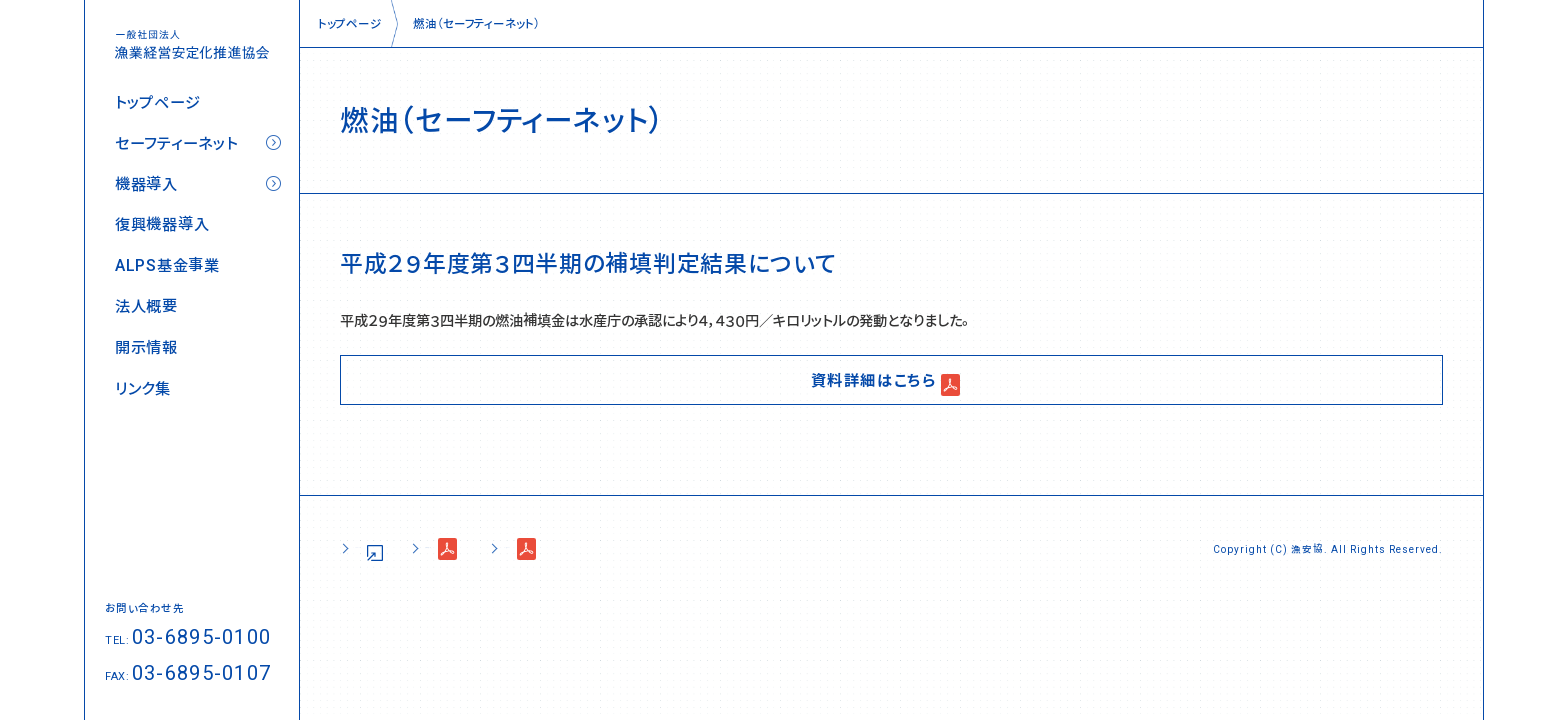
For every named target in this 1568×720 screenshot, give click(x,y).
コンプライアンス (729, 548)
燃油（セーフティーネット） (476, 23)
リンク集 (143, 388)
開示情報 (146, 347)
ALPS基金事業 (167, 265)
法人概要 (146, 306)
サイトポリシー (395, 548)
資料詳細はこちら (874, 379)
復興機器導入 (162, 224)
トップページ (157, 102)
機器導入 (146, 184)
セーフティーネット (176, 143)
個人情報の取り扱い (555, 548)
